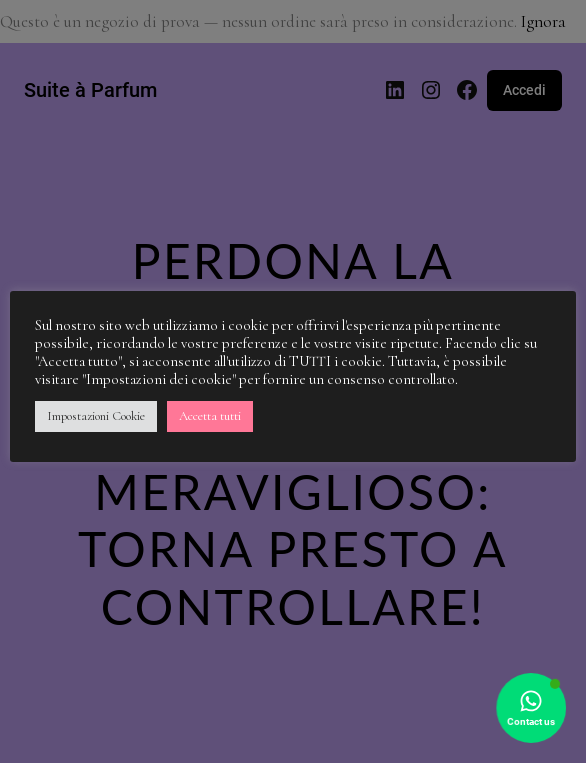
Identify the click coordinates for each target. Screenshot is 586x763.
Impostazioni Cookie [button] (96, 416)
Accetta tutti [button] (210, 416)
